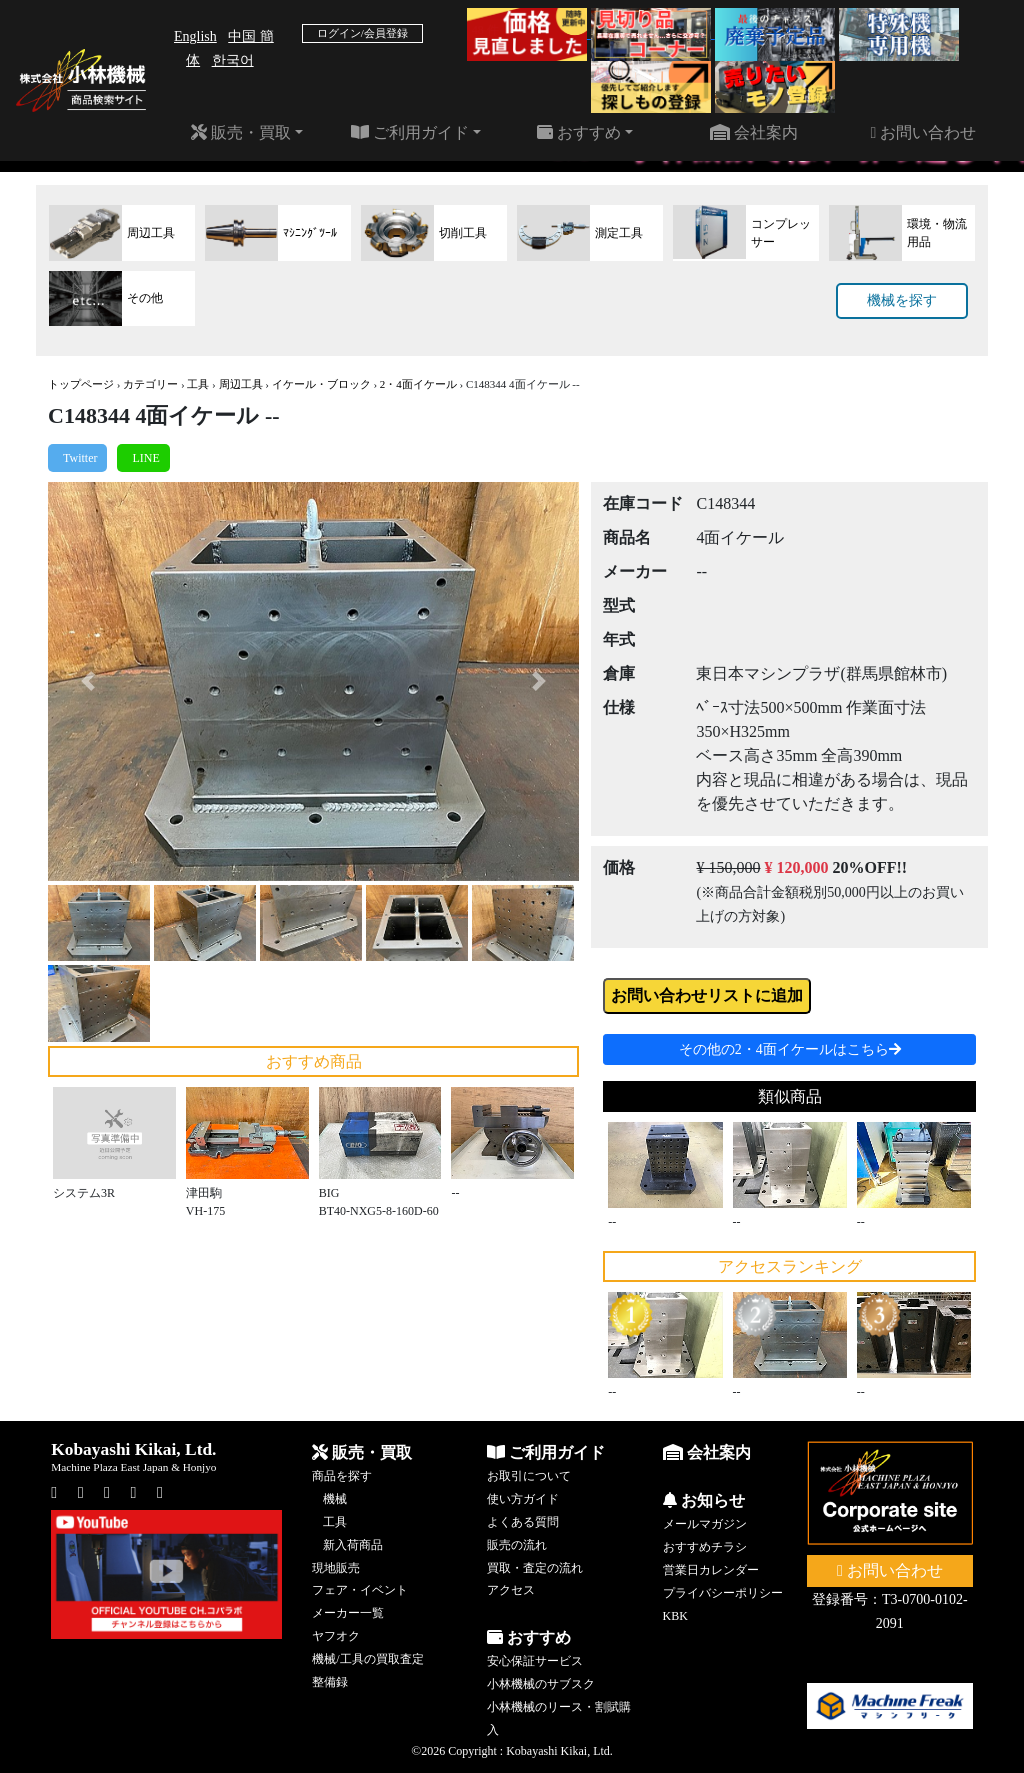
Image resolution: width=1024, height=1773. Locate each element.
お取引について (529, 1476)
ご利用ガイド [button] (410, 132)
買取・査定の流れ (535, 1568)
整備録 (330, 1682)
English (195, 36)
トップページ (81, 384)
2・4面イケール (418, 384)
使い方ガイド (523, 1499)
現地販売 (336, 1568)
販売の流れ (517, 1545)
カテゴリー (150, 384)
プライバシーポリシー (723, 1593)
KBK (675, 1616)
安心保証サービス (535, 1661)
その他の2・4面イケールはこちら (790, 1049)
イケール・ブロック (321, 384)
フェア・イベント (360, 1590)
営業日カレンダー (711, 1570)
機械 (335, 1499)
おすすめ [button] (579, 132)
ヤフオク (336, 1636)
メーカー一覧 (348, 1613)
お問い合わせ (923, 132)
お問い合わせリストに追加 (707, 995)
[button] (88, 681)
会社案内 (754, 132)
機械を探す (902, 300)
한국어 (233, 60)
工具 (198, 384)
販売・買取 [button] (241, 132)
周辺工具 (241, 384)
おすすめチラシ (705, 1547)
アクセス (511, 1590)
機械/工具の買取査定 (367, 1659)
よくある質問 (523, 1522)
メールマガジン (705, 1524)
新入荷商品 (353, 1545)
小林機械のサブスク (541, 1684)
